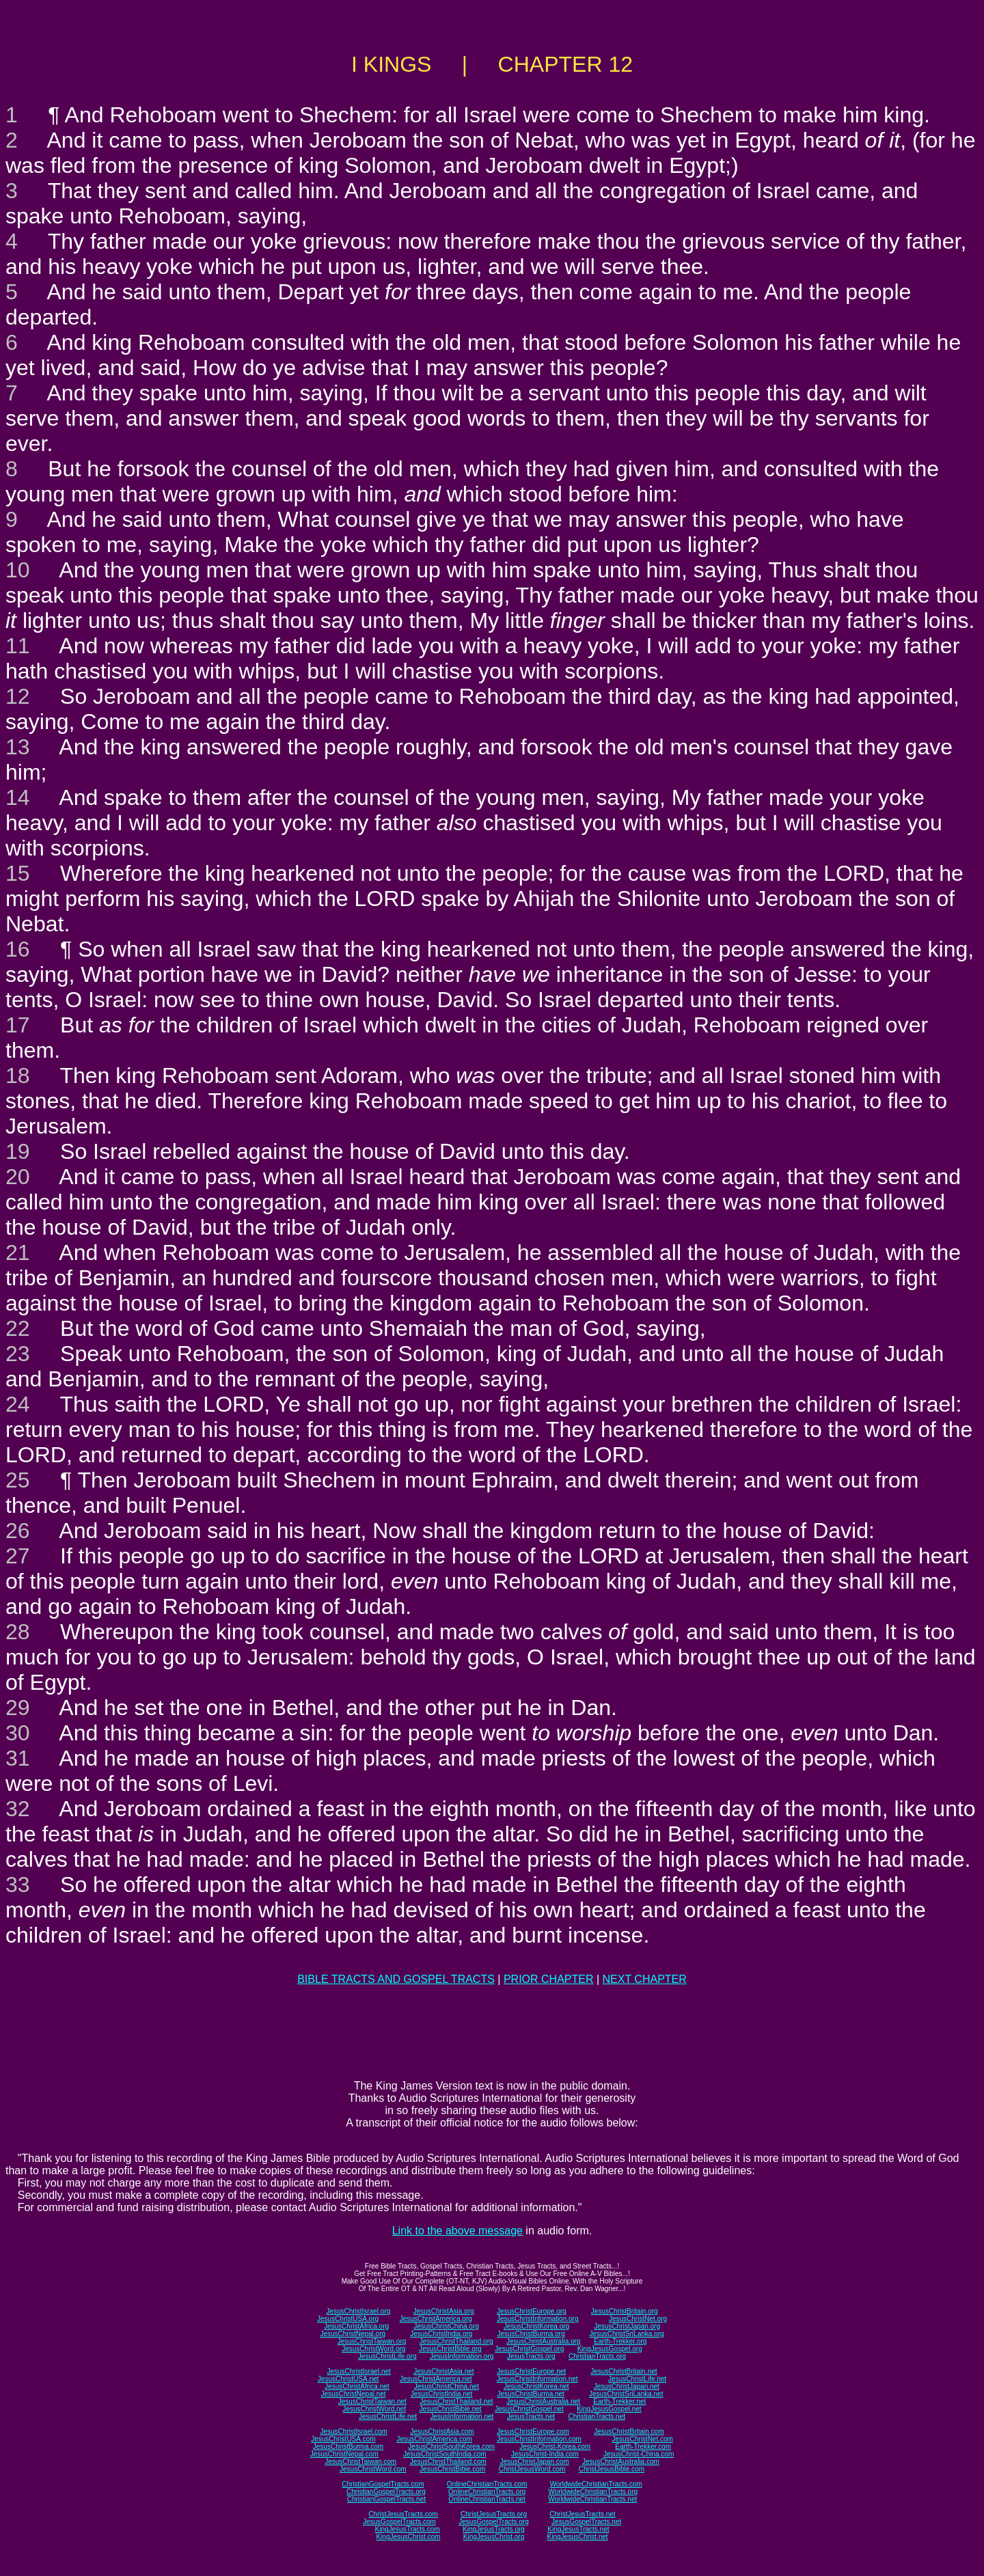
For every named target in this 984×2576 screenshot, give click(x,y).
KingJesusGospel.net (609, 2409)
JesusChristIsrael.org (358, 2311)
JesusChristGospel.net (529, 2409)
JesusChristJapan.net (626, 2386)
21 (17, 1252)
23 (17, 1353)
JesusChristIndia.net (442, 2394)
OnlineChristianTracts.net (486, 2499)
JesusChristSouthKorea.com (451, 2446)
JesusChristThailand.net (456, 2401)
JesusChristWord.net (374, 2409)
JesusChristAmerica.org (436, 2318)
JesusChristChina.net (446, 2386)
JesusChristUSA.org (348, 2318)
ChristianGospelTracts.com (383, 2484)
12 (17, 696)
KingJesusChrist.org (493, 2536)
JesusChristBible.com (452, 2469)
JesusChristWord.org (373, 2349)
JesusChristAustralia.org (543, 2341)
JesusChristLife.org (387, 2356)
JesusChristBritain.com (629, 2431)
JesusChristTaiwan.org (372, 2341)
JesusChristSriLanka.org (627, 2334)
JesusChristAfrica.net (357, 2386)
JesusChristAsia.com (442, 2431)
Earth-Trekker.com (643, 2446)
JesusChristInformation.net (537, 2379)
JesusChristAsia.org (443, 2311)
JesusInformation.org (461, 2356)
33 (17, 1884)
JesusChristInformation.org (538, 2318)
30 (17, 1733)
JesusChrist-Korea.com (554, 2446)
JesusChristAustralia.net (543, 2401)
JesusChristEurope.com (533, 2431)
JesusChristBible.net (450, 2409)
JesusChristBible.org (450, 2349)
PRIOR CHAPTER (549, 1979)
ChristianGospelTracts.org (386, 2491)
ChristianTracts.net (596, 2416)
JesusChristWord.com (373, 2469)
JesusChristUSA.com (343, 2439)
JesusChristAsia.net (443, 2371)
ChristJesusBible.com (611, 2469)
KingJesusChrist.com (408, 2536)
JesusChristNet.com (642, 2439)
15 (17, 873)
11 (17, 645)
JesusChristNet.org (638, 2318)
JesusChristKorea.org (536, 2326)
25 (17, 1480)
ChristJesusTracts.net (582, 2514)
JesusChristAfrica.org (356, 2326)
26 (17, 1530)
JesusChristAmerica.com (434, 2439)
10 (17, 570)
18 (17, 1075)
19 (17, 1151)
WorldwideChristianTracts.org (593, 2491)
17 (17, 1025)
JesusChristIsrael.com (353, 2431)
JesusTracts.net (531, 2416)
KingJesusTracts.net (578, 2529)
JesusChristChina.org (446, 2326)
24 (17, 1404)
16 (17, 949)
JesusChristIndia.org (441, 2334)
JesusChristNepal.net (353, 2394)
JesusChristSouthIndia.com (445, 2454)
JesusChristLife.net (637, 2379)
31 (17, 1758)
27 (17, 1556)
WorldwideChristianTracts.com (596, 2484)
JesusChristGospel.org (529, 2349)
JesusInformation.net (461, 2416)
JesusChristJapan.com (534, 2461)
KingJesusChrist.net (577, 2536)
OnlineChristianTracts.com (487, 2484)
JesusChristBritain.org (624, 2311)
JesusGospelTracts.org (493, 2521)
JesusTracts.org (531, 2356)
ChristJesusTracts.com (402, 2514)
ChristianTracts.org (597, 2356)
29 (17, 1707)
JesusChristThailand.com (448, 2461)
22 (17, 1328)
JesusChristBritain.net (623, 2371)
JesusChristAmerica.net (436, 2379)
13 (17, 747)
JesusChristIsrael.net (358, 2371)
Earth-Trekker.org (620, 2341)
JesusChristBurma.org (531, 2334)
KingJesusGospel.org (609, 2349)
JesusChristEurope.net (531, 2371)
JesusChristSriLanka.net (626, 2394)
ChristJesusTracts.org (494, 2514)
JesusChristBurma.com (348, 2446)
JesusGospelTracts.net (586, 2521)
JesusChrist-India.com (545, 2454)
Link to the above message (457, 2230)
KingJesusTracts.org (494, 2529)
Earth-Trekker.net (619, 2401)
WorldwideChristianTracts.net (592, 2499)
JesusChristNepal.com (344, 2454)
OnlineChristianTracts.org (486, 2491)
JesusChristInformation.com (539, 2439)
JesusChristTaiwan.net (372, 2401)
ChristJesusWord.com (532, 2469)
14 (17, 797)
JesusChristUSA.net (348, 2379)
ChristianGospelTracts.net (386, 2499)
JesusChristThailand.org (456, 2341)
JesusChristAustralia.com (620, 2461)
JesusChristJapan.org (627, 2326)
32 (17, 1808)
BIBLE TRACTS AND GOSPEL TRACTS (396, 1979)
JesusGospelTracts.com (399, 2521)
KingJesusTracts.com (407, 2529)
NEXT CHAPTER (645, 1979)
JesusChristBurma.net (530, 2394)
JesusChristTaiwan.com (360, 2461)
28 (17, 1631)
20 (17, 1176)
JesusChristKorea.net (536, 2386)
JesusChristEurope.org (531, 2311)
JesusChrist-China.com (638, 2454)
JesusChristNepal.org (352, 2334)
